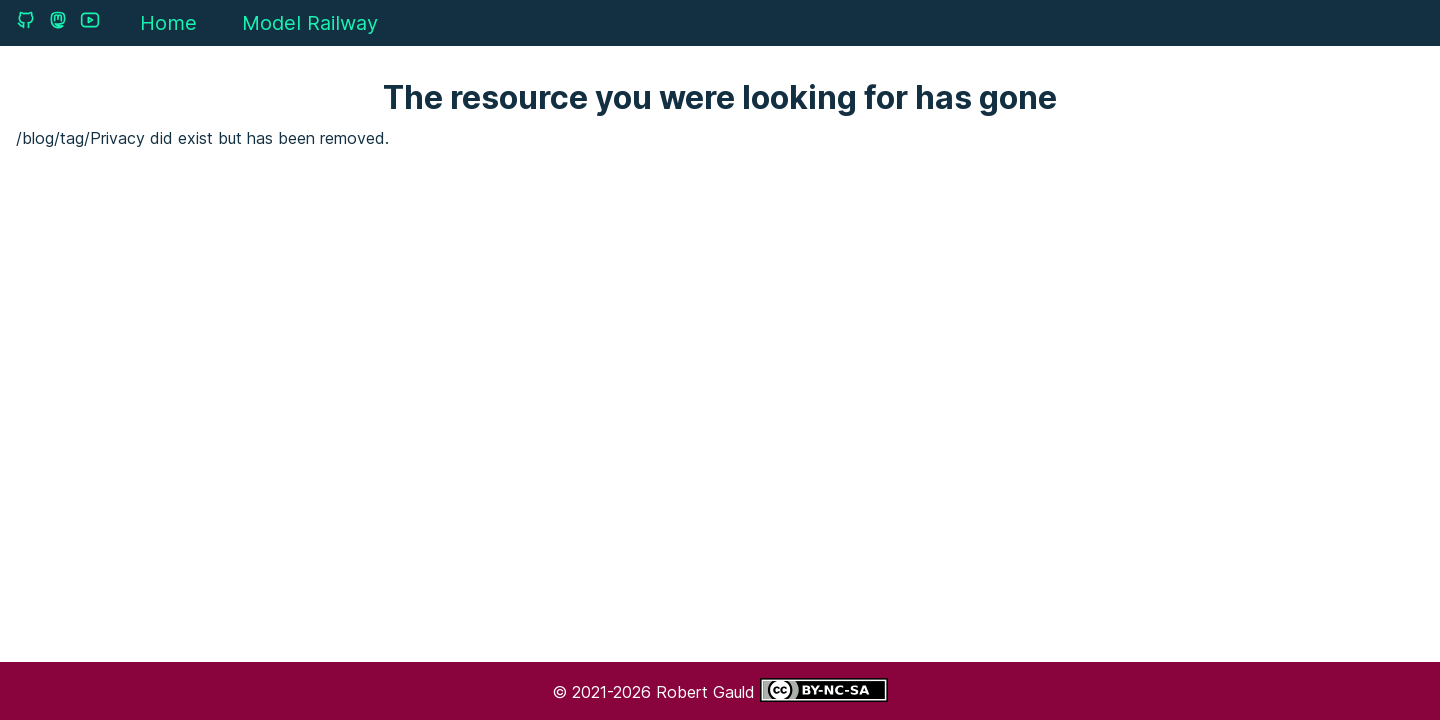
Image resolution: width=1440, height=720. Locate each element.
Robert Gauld (708, 692)
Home (168, 23)
